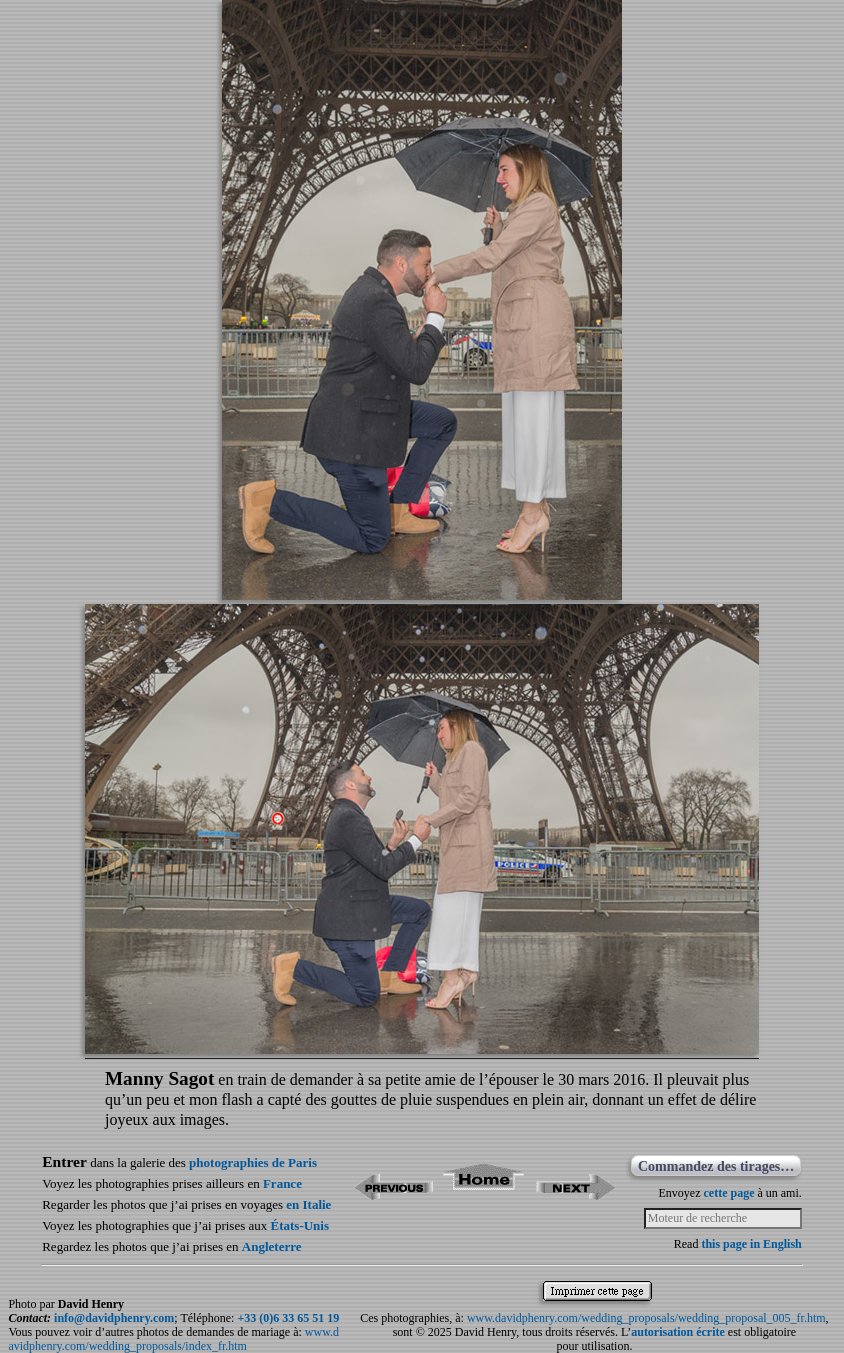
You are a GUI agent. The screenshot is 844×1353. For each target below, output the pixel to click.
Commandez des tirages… (716, 1166)
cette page (728, 1193)
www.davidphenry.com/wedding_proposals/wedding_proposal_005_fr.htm (646, 1318)
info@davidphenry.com (114, 1318)
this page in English (751, 1244)
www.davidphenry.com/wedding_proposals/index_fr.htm (173, 1339)
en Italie (308, 1204)
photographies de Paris (253, 1162)
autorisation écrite (678, 1332)
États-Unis (300, 1225)
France (282, 1183)
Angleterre (272, 1246)
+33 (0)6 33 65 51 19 (288, 1318)
